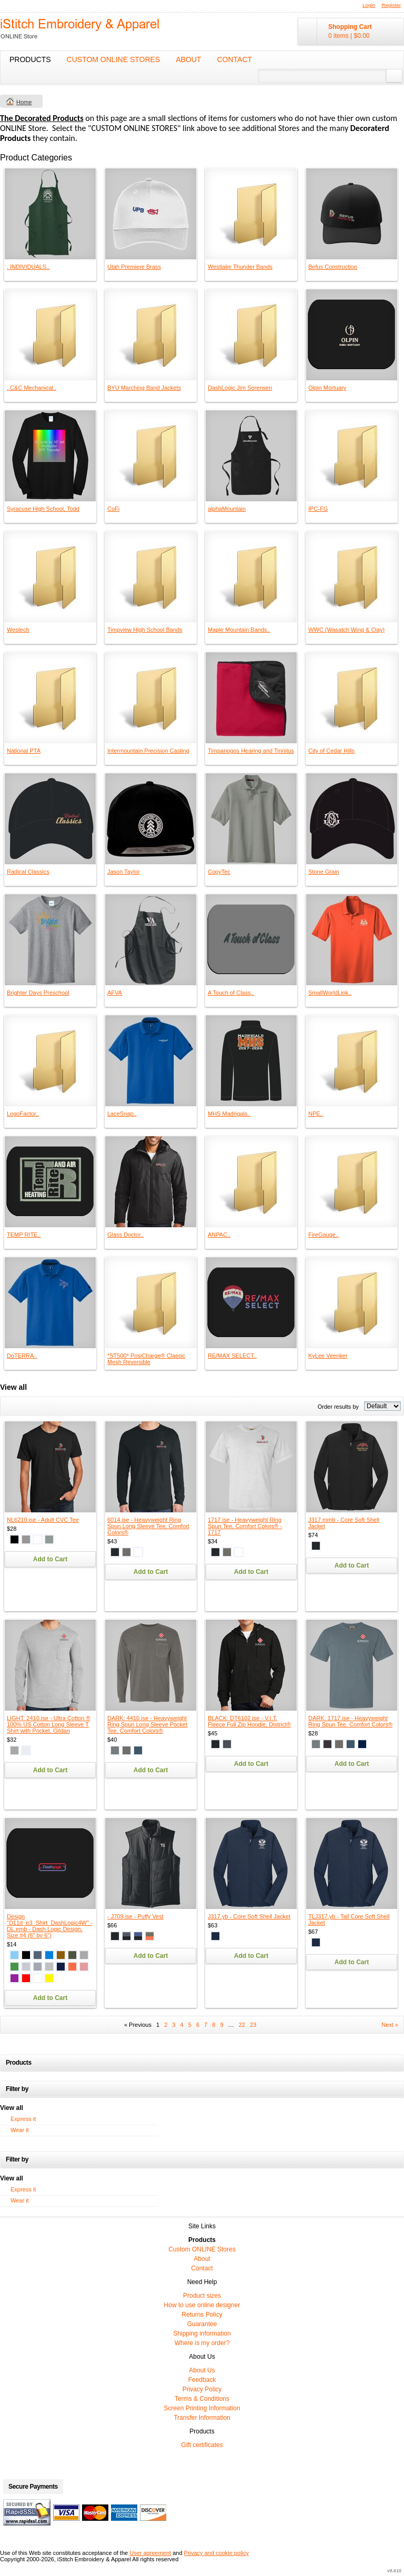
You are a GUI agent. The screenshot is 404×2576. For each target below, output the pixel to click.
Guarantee (202, 2324)
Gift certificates (202, 2445)
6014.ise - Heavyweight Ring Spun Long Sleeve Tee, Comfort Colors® (148, 1526)
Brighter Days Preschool (38, 992)
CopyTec (219, 871)
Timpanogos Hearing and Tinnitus (251, 750)
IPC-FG (318, 509)
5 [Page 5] (189, 2025)
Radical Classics (28, 871)
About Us (202, 2370)
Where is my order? (202, 2343)
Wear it (20, 2130)
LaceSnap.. (122, 1113)
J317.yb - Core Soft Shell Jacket (249, 1916)
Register (391, 5)
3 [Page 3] (173, 2025)
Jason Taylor (123, 871)
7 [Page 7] (205, 2025)
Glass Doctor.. (125, 1234)
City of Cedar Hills (331, 750)
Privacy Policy (202, 2389)
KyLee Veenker (328, 1355)
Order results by (338, 1406)
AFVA (114, 992)
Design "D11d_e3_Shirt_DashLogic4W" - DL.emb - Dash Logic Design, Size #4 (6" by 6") (50, 1925)
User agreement (150, 2553)
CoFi (113, 509)
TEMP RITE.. (24, 1234)
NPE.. (316, 1113)
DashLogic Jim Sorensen (240, 388)
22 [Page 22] (242, 2025)
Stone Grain (323, 871)
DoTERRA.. (22, 1355)
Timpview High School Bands (145, 630)
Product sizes (202, 2295)
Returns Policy (201, 2314)
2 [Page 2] (165, 2025)
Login (368, 5)
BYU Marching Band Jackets (144, 388)
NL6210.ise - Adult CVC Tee (43, 1520)
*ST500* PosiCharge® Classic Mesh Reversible (146, 1358)
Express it (23, 2119)
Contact (234, 59)
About (188, 59)
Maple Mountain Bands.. (239, 630)
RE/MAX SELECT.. (232, 1355)
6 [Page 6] (197, 2025)
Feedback (202, 2379)
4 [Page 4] (182, 2025)
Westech (18, 630)
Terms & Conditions (202, 2398)
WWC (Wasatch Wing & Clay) (346, 630)
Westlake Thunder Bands (240, 267)
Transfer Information (202, 2417)
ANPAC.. (219, 1234)
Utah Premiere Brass (134, 267)
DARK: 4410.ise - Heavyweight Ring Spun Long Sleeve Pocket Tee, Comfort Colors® (147, 1724)
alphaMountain (227, 509)
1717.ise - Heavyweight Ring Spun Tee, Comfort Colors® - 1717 (245, 1526)
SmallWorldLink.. (329, 992)
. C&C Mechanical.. (31, 388)
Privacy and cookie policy (216, 2553)
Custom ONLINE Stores (113, 59)
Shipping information (201, 2333)
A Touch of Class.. (231, 992)
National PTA (24, 750)
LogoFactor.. (23, 1113)
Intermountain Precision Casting (148, 750)
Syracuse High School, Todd (43, 509)
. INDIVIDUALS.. (28, 267)
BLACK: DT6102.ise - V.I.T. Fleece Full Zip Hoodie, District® (249, 1721)
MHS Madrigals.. (229, 1113)
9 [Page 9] (221, 2025)
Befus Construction (332, 267)
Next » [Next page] (389, 2025)
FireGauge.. (323, 1234)
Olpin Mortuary (327, 388)
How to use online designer (202, 2305)
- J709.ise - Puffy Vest (135, 1916)
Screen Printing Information (202, 2408)
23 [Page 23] (253, 2025)
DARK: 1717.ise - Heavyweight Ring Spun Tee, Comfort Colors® (350, 1721)
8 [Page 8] (213, 2025)
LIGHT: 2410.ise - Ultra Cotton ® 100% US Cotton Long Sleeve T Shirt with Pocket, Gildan (48, 1724)
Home (24, 102)
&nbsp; (50, 214)
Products (30, 59)
